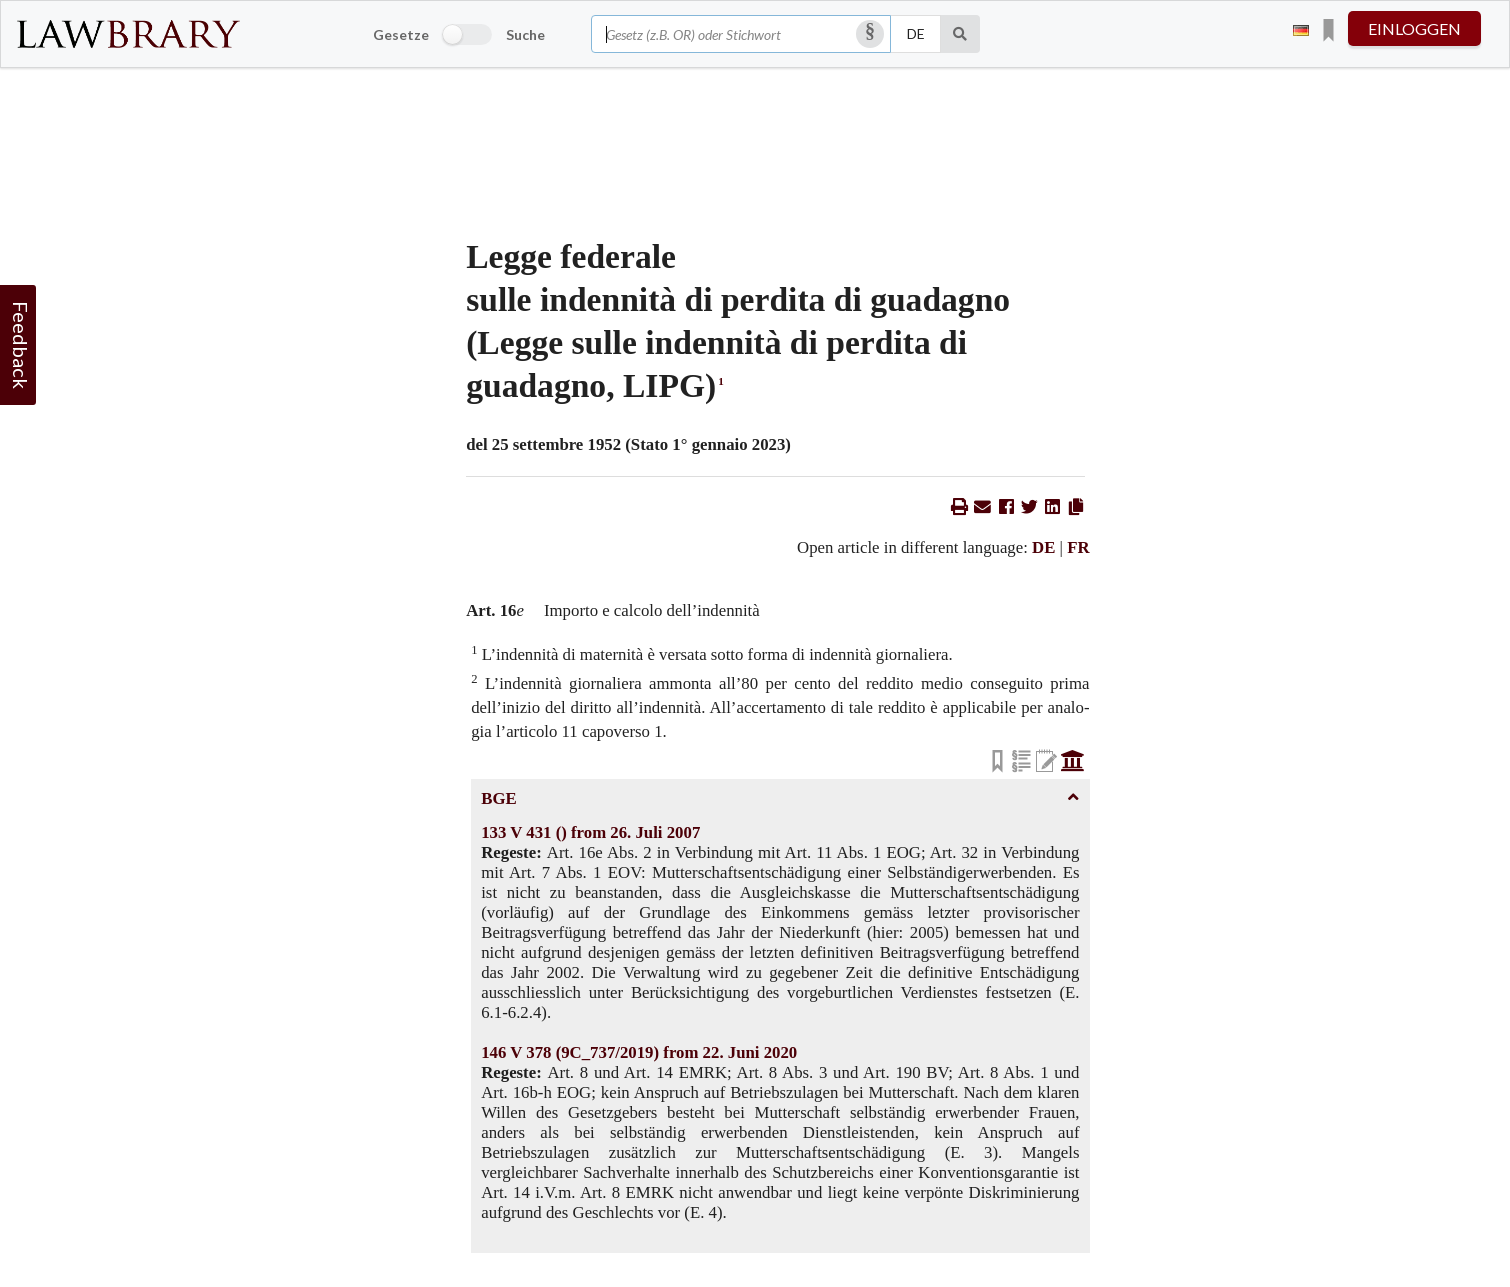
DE (1043, 547)
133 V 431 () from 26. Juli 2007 (590, 832)
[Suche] (960, 34)
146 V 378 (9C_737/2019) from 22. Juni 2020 (639, 1052)
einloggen (1414, 28)
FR (1078, 547)
